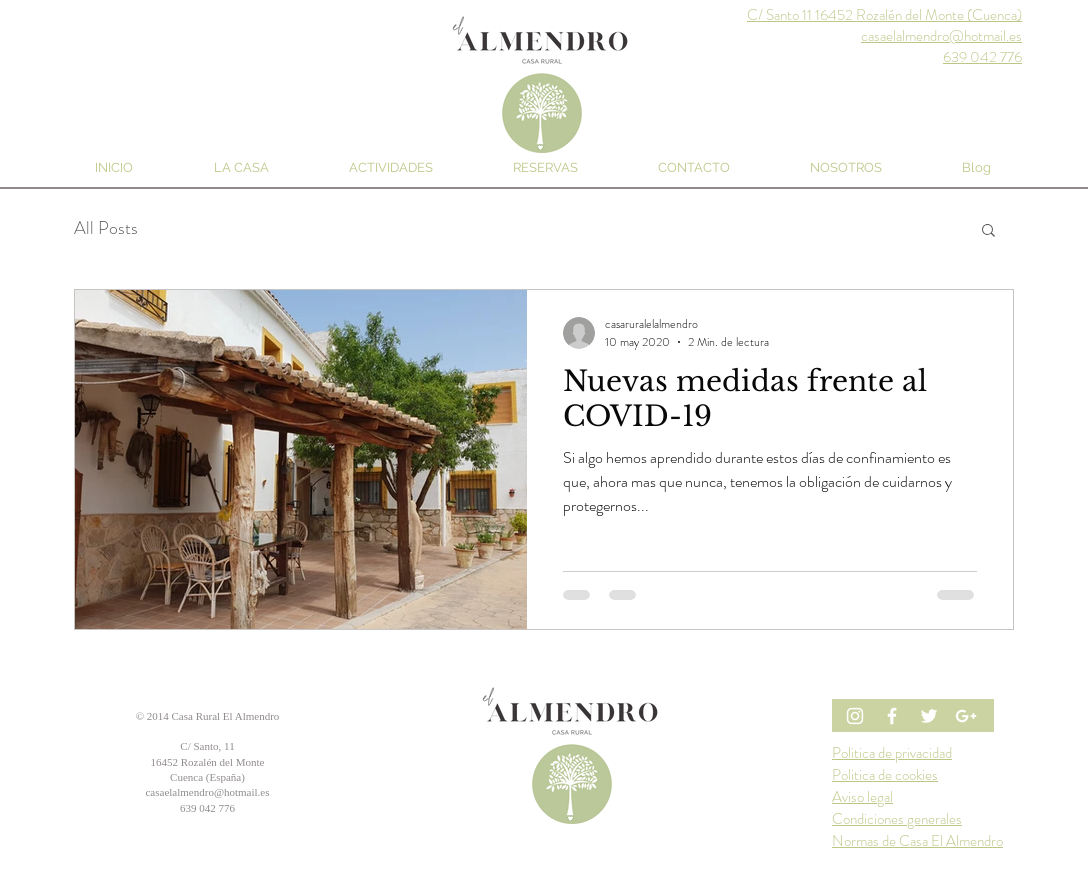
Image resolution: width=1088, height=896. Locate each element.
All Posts (106, 228)
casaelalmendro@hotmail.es (207, 792)
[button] (988, 231)
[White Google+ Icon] (966, 716)
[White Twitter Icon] (929, 716)
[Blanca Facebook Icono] (892, 716)
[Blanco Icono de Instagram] (855, 716)
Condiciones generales (897, 819)
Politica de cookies (885, 775)
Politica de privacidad (892, 753)
